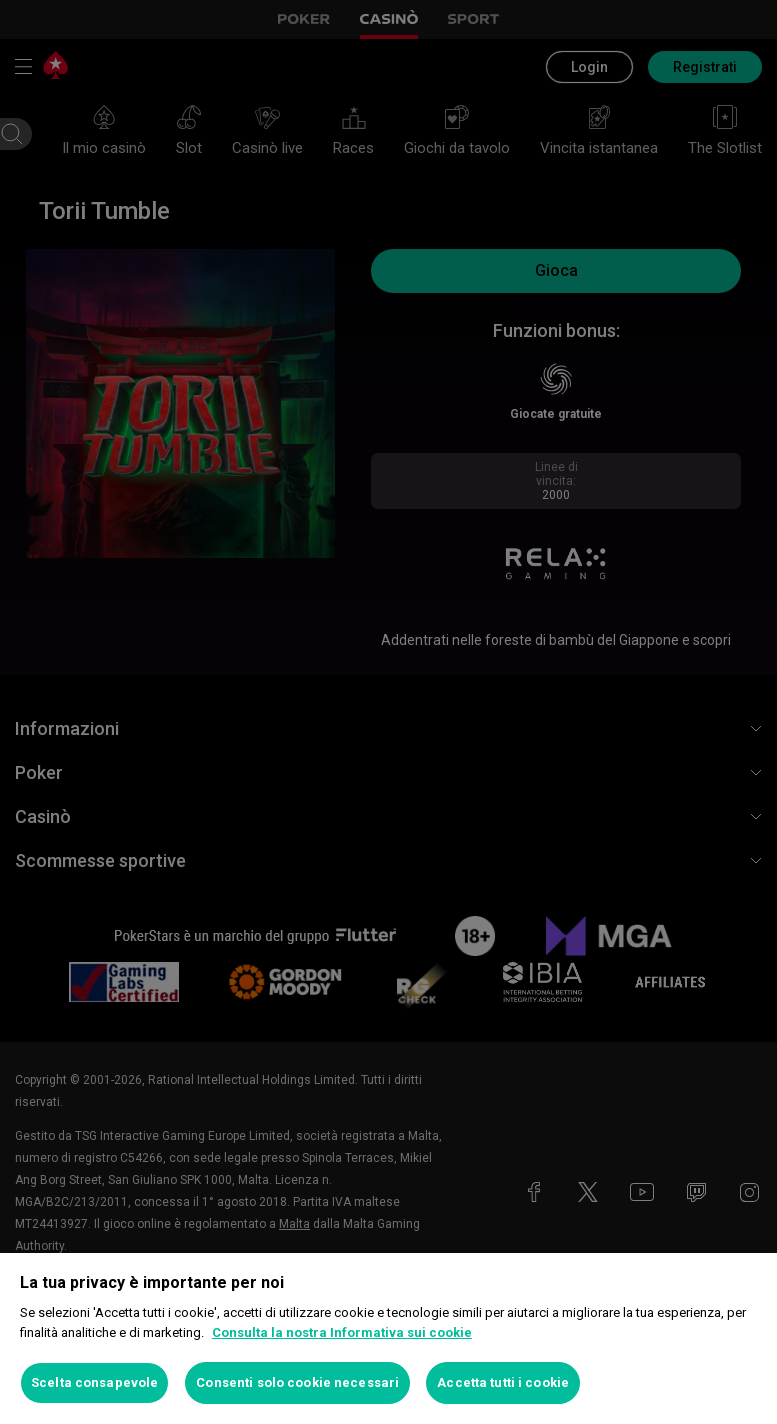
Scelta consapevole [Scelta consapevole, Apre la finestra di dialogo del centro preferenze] (94, 1382)
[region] (388, 1338)
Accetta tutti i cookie (503, 1382)
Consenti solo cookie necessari (297, 1382)
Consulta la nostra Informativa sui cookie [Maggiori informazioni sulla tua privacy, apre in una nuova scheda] (342, 1332)
